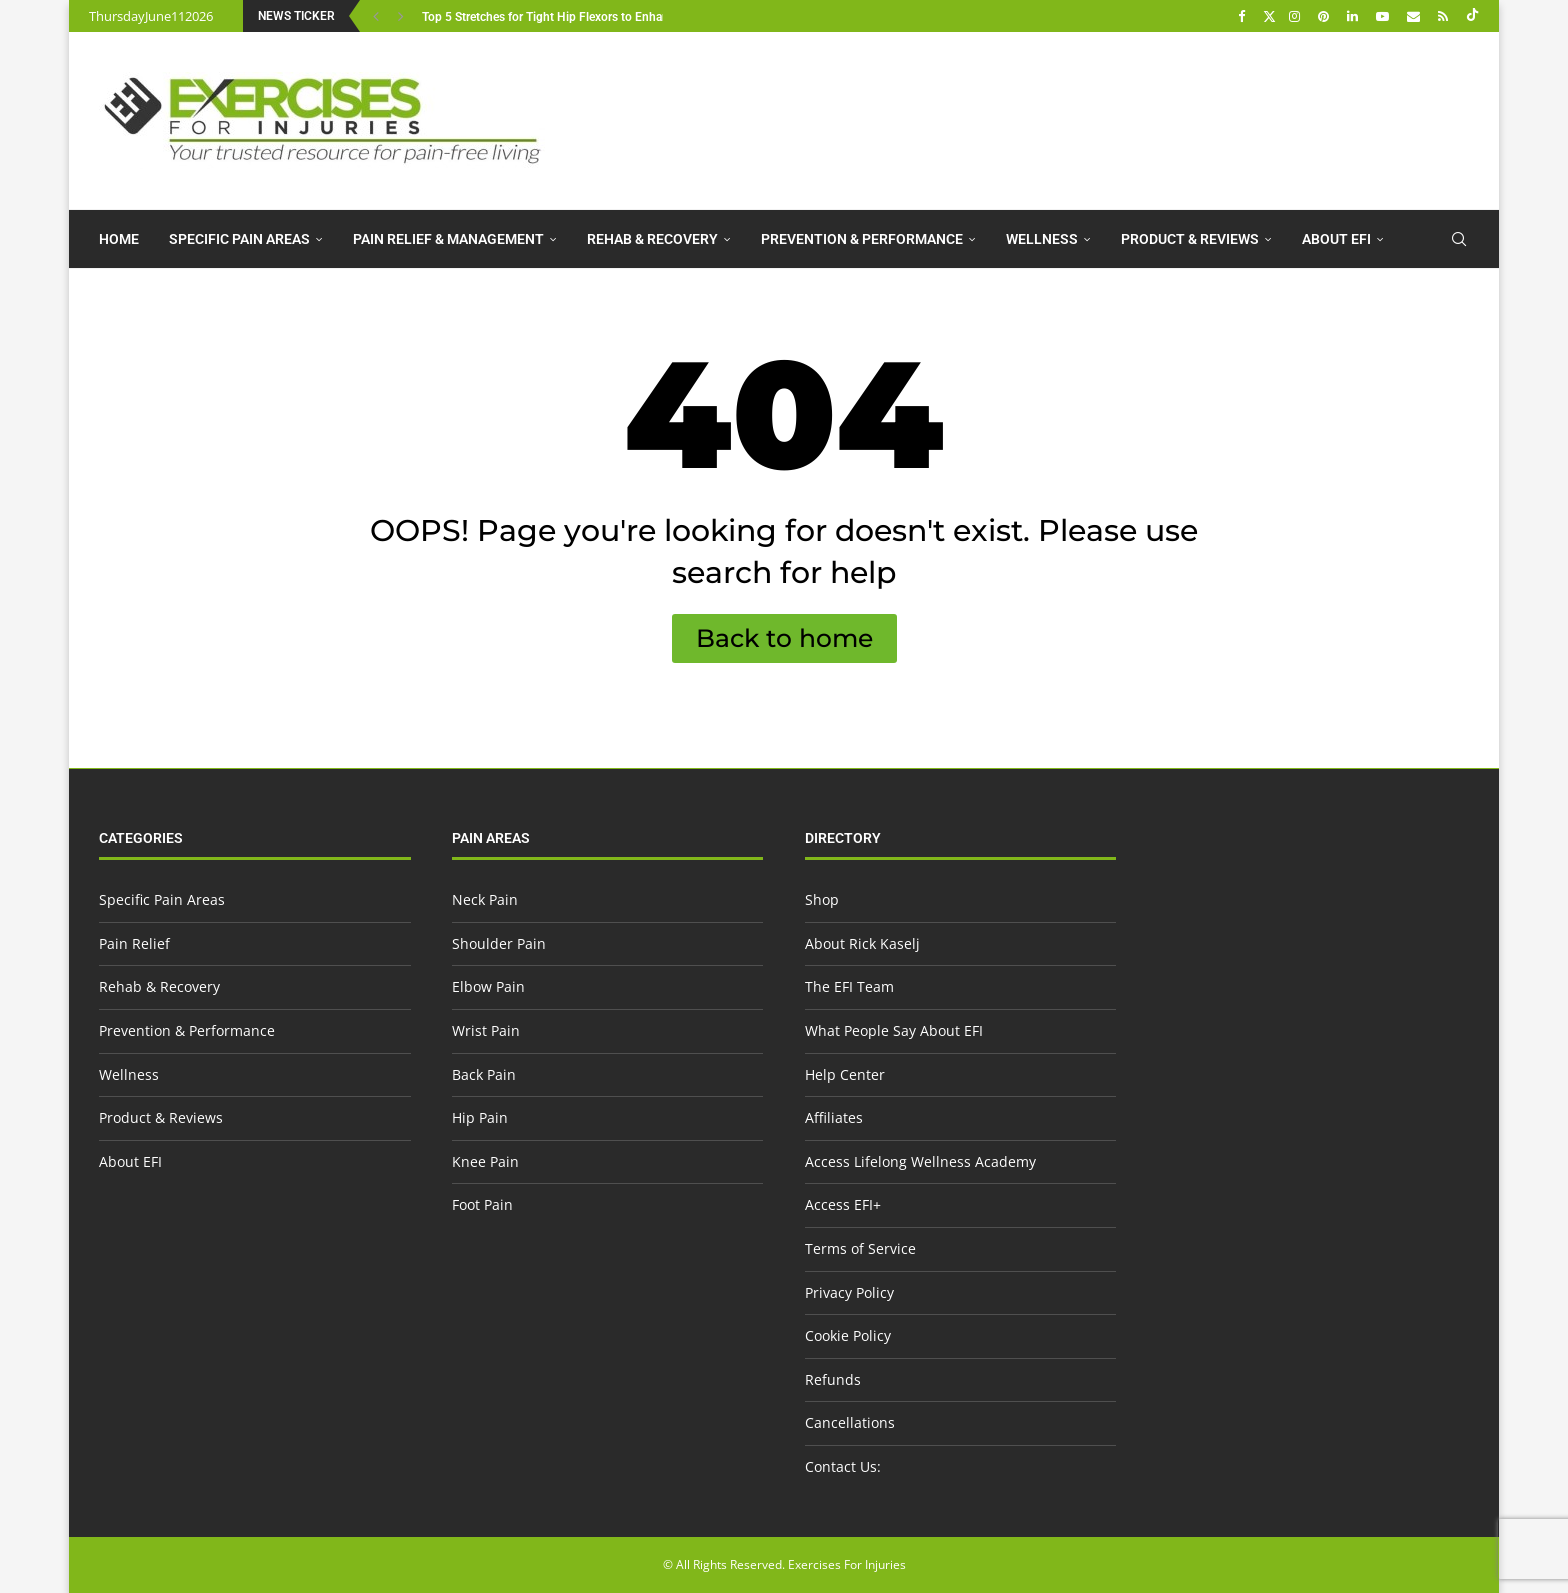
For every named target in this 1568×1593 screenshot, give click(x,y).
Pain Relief (134, 943)
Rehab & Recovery (652, 239)
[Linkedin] (1355, 16)
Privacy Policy (849, 1292)
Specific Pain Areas (239, 239)
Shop (822, 899)
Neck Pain (485, 899)
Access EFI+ (843, 1204)
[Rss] (1445, 16)
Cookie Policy (848, 1335)
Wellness (1042, 239)
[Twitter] (1269, 16)
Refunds (833, 1379)
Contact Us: (843, 1466)
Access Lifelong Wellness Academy (920, 1161)
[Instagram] (1297, 16)
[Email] (1416, 16)
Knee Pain (485, 1161)
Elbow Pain (488, 986)
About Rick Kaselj (862, 943)
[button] (378, 16)
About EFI (1336, 239)
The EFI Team (849, 986)
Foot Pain (482, 1204)
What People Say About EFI (894, 1030)
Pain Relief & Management (448, 239)
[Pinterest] (1326, 16)
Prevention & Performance (862, 239)
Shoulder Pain (499, 943)
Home (119, 239)
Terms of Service (860, 1248)
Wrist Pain (486, 1030)
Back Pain (484, 1074)
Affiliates (834, 1117)
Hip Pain (480, 1117)
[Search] (1459, 239)
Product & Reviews (1190, 239)
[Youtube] (1385, 16)
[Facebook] (1244, 16)
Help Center (845, 1074)
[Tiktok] (1472, 16)
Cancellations (850, 1422)
